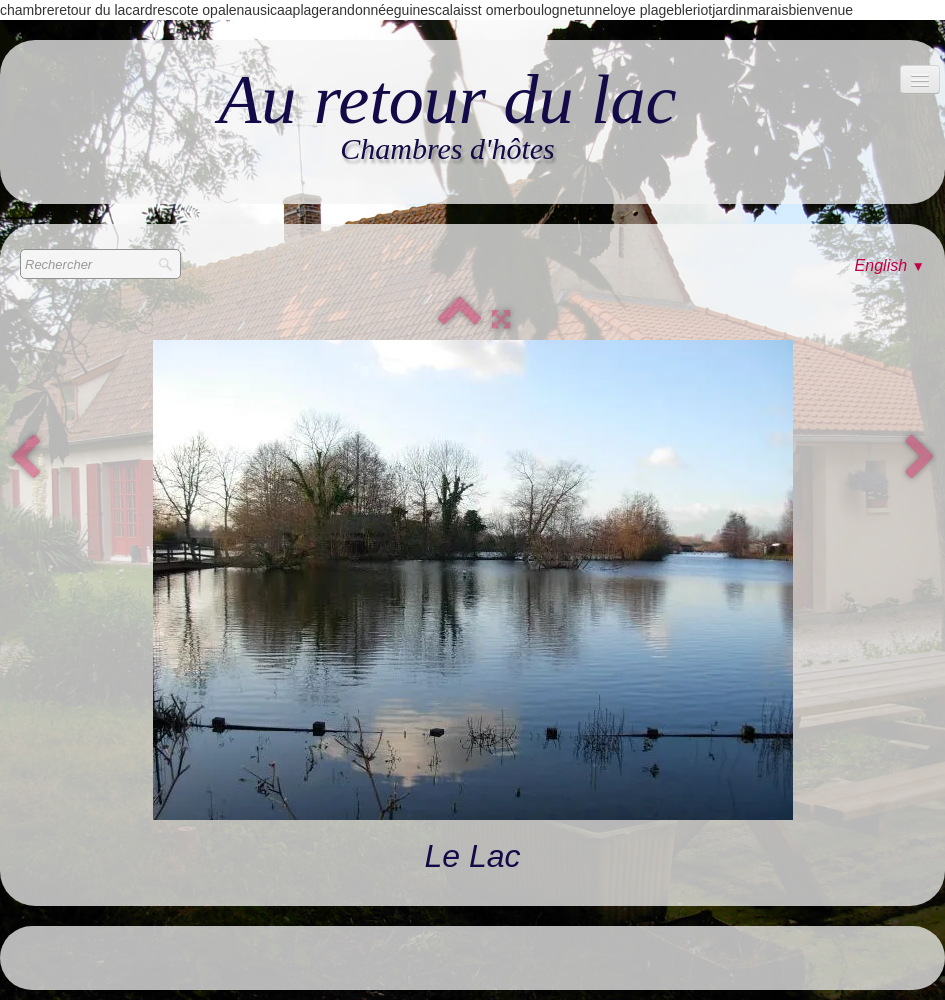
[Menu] (920, 79)
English (890, 265)
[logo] (447, 116)
